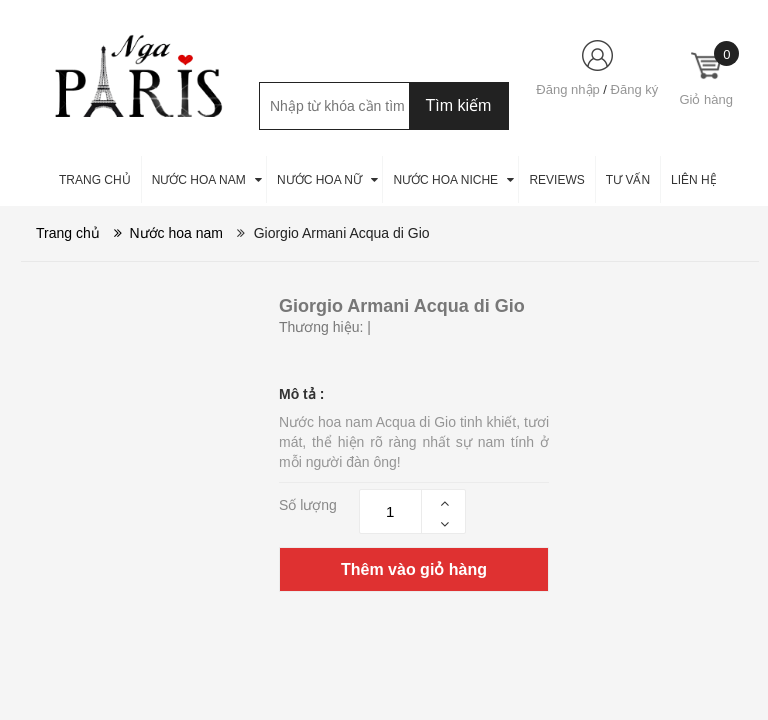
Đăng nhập (567, 89)
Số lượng (308, 505)
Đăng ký (635, 89)
